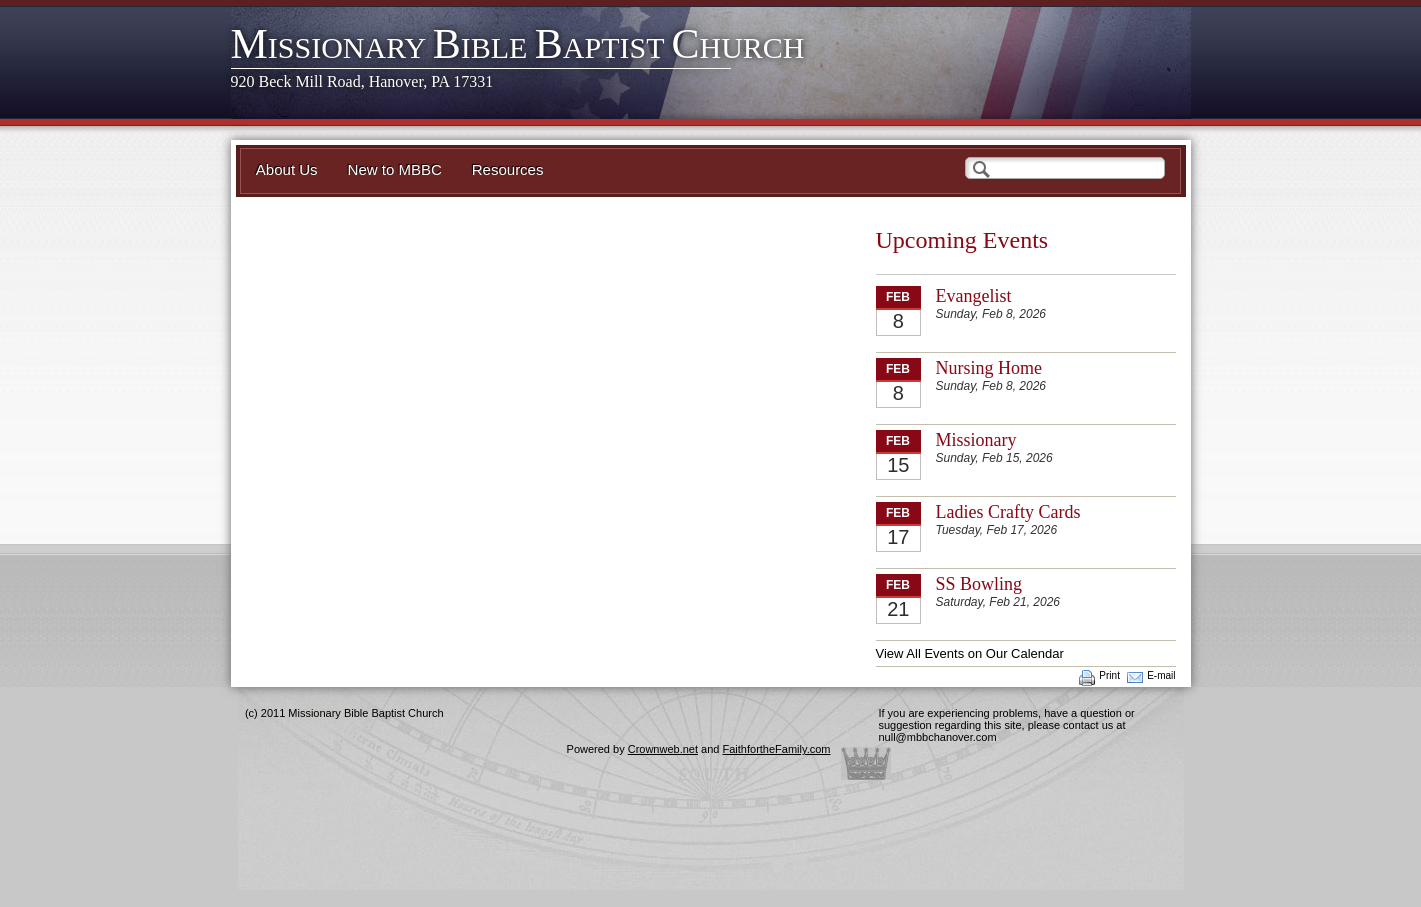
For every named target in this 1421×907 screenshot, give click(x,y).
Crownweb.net (663, 749)
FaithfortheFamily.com (777, 749)
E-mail (1161, 675)
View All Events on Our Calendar (970, 653)
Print (1109, 675)
